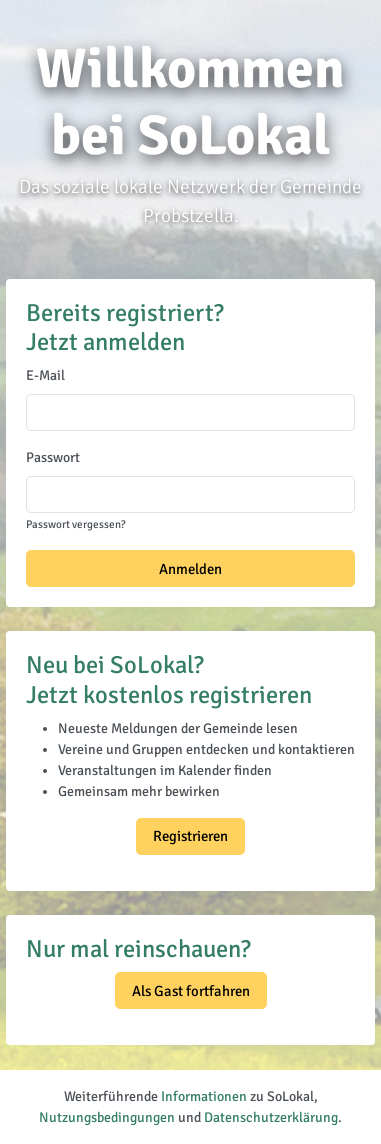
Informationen (204, 1096)
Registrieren (190, 836)
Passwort (53, 457)
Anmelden (190, 569)
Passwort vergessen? (75, 524)
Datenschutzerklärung (271, 1117)
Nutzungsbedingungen (107, 1117)
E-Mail (45, 375)
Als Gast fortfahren (191, 991)
